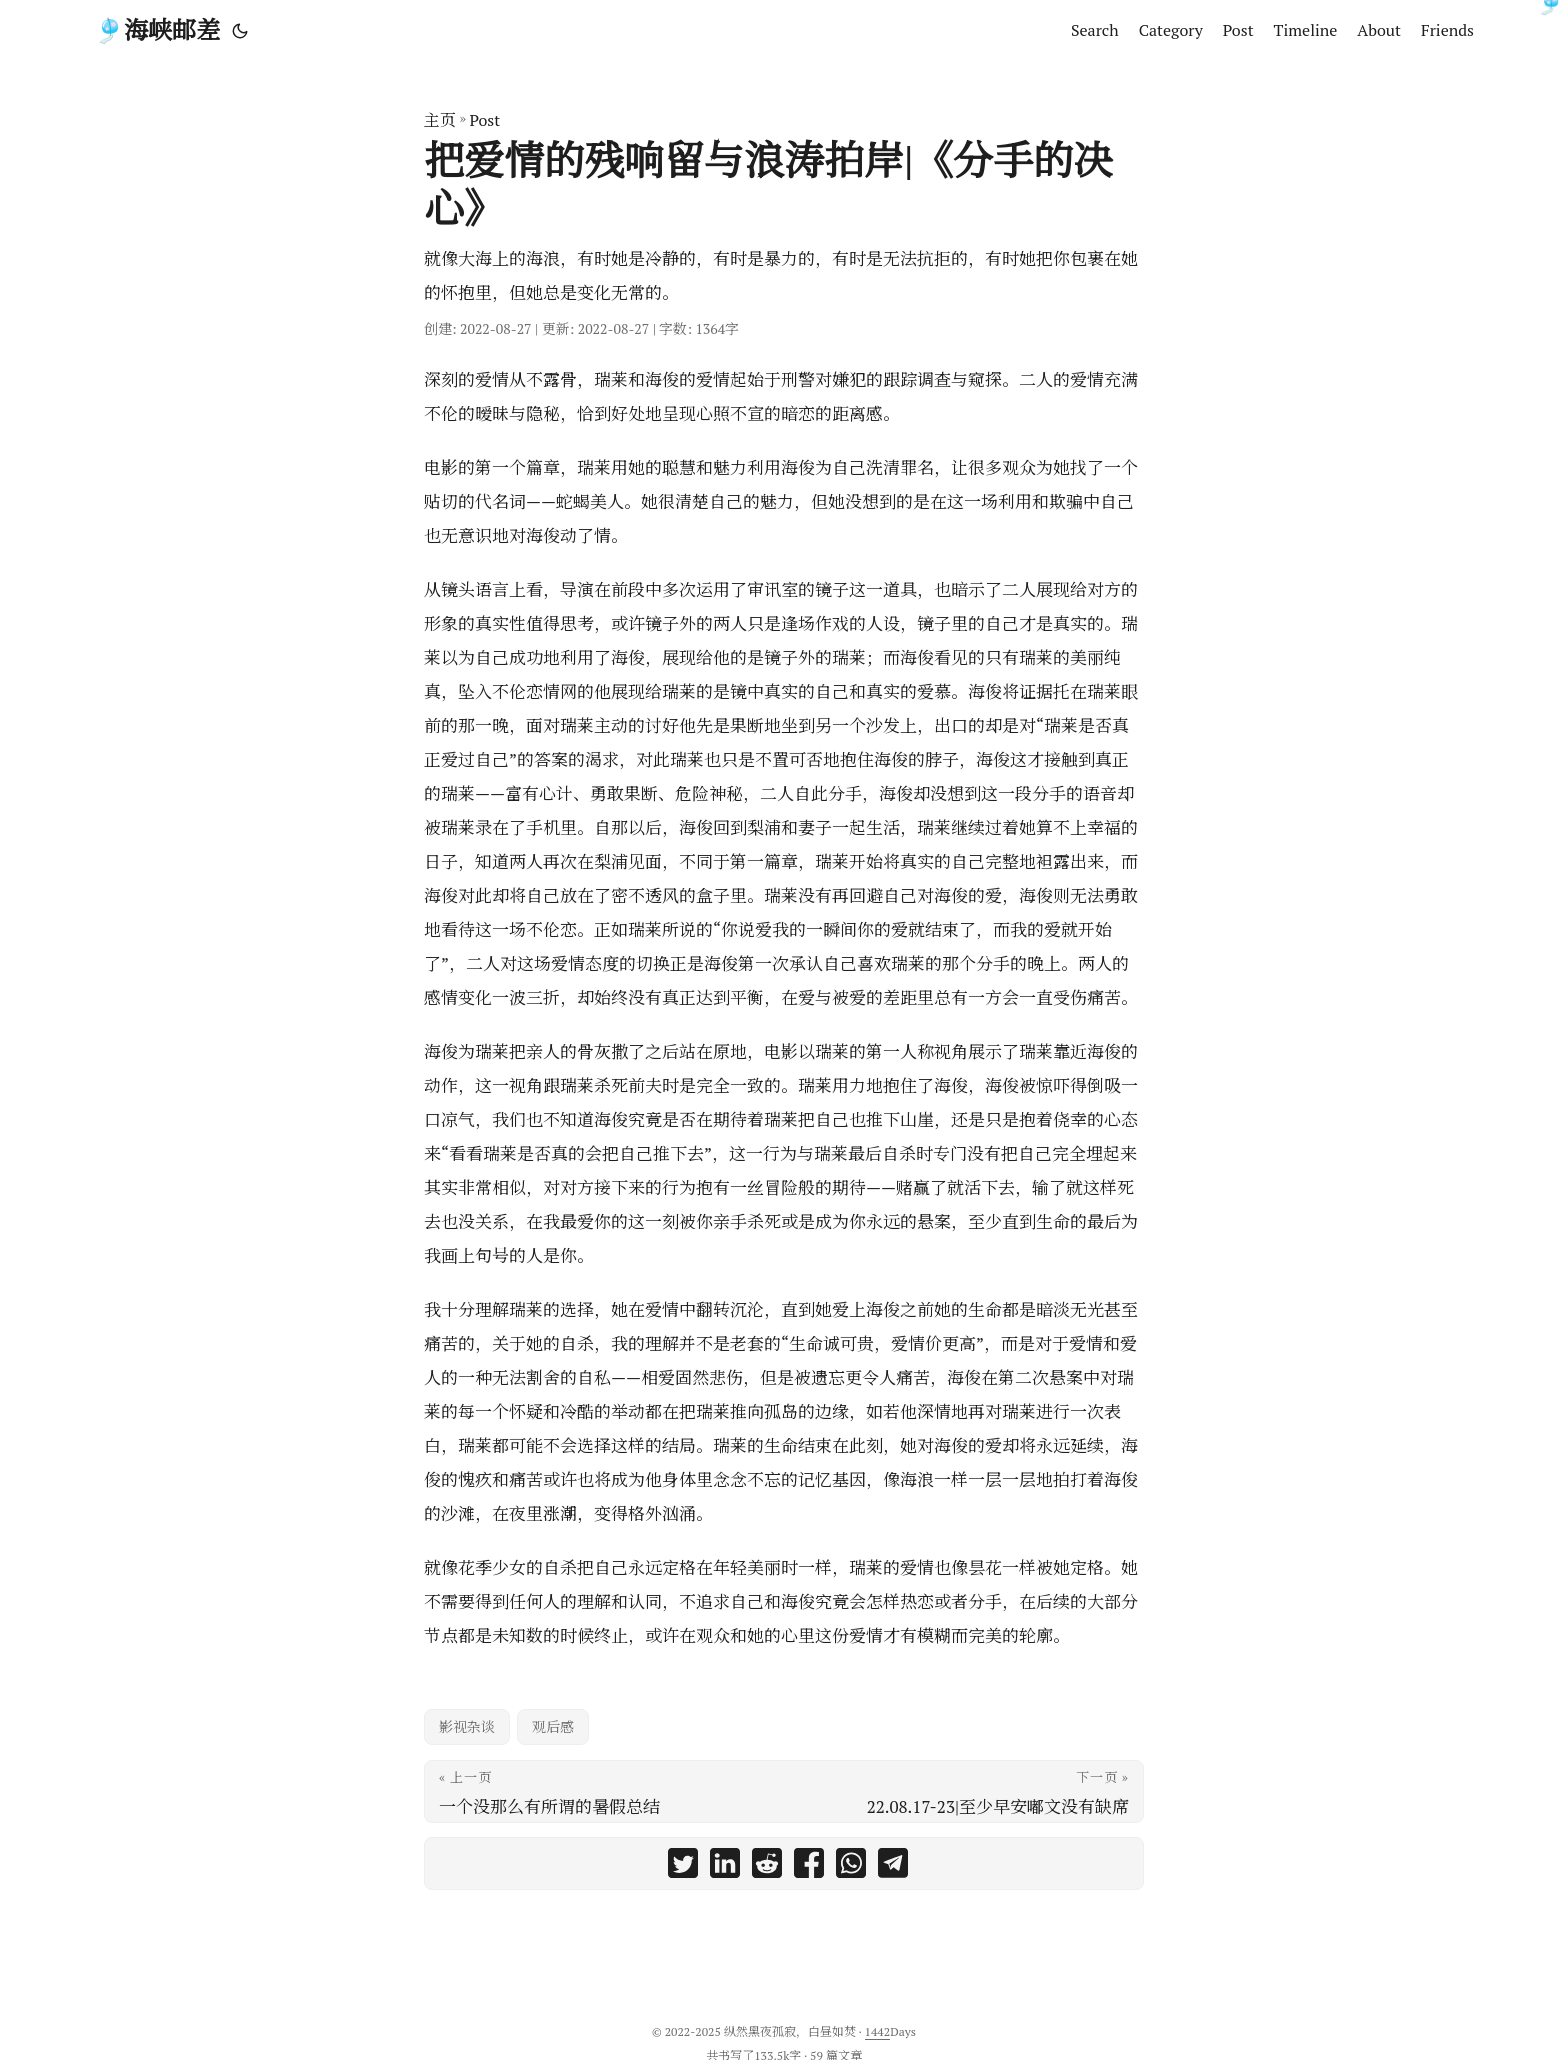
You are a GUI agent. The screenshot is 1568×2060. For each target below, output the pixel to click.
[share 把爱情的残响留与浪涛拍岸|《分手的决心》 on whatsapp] (851, 1868)
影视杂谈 (467, 1726)
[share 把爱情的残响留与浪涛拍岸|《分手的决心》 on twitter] (683, 1868)
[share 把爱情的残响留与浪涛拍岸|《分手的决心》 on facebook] (809, 1868)
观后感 (553, 1726)
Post (484, 120)
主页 (440, 120)
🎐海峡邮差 (157, 30)
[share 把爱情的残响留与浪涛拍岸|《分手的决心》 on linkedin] (725, 1868)
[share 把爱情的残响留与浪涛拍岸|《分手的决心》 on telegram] (893, 1868)
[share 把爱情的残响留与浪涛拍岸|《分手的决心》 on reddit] (767, 1868)
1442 (878, 2031)
